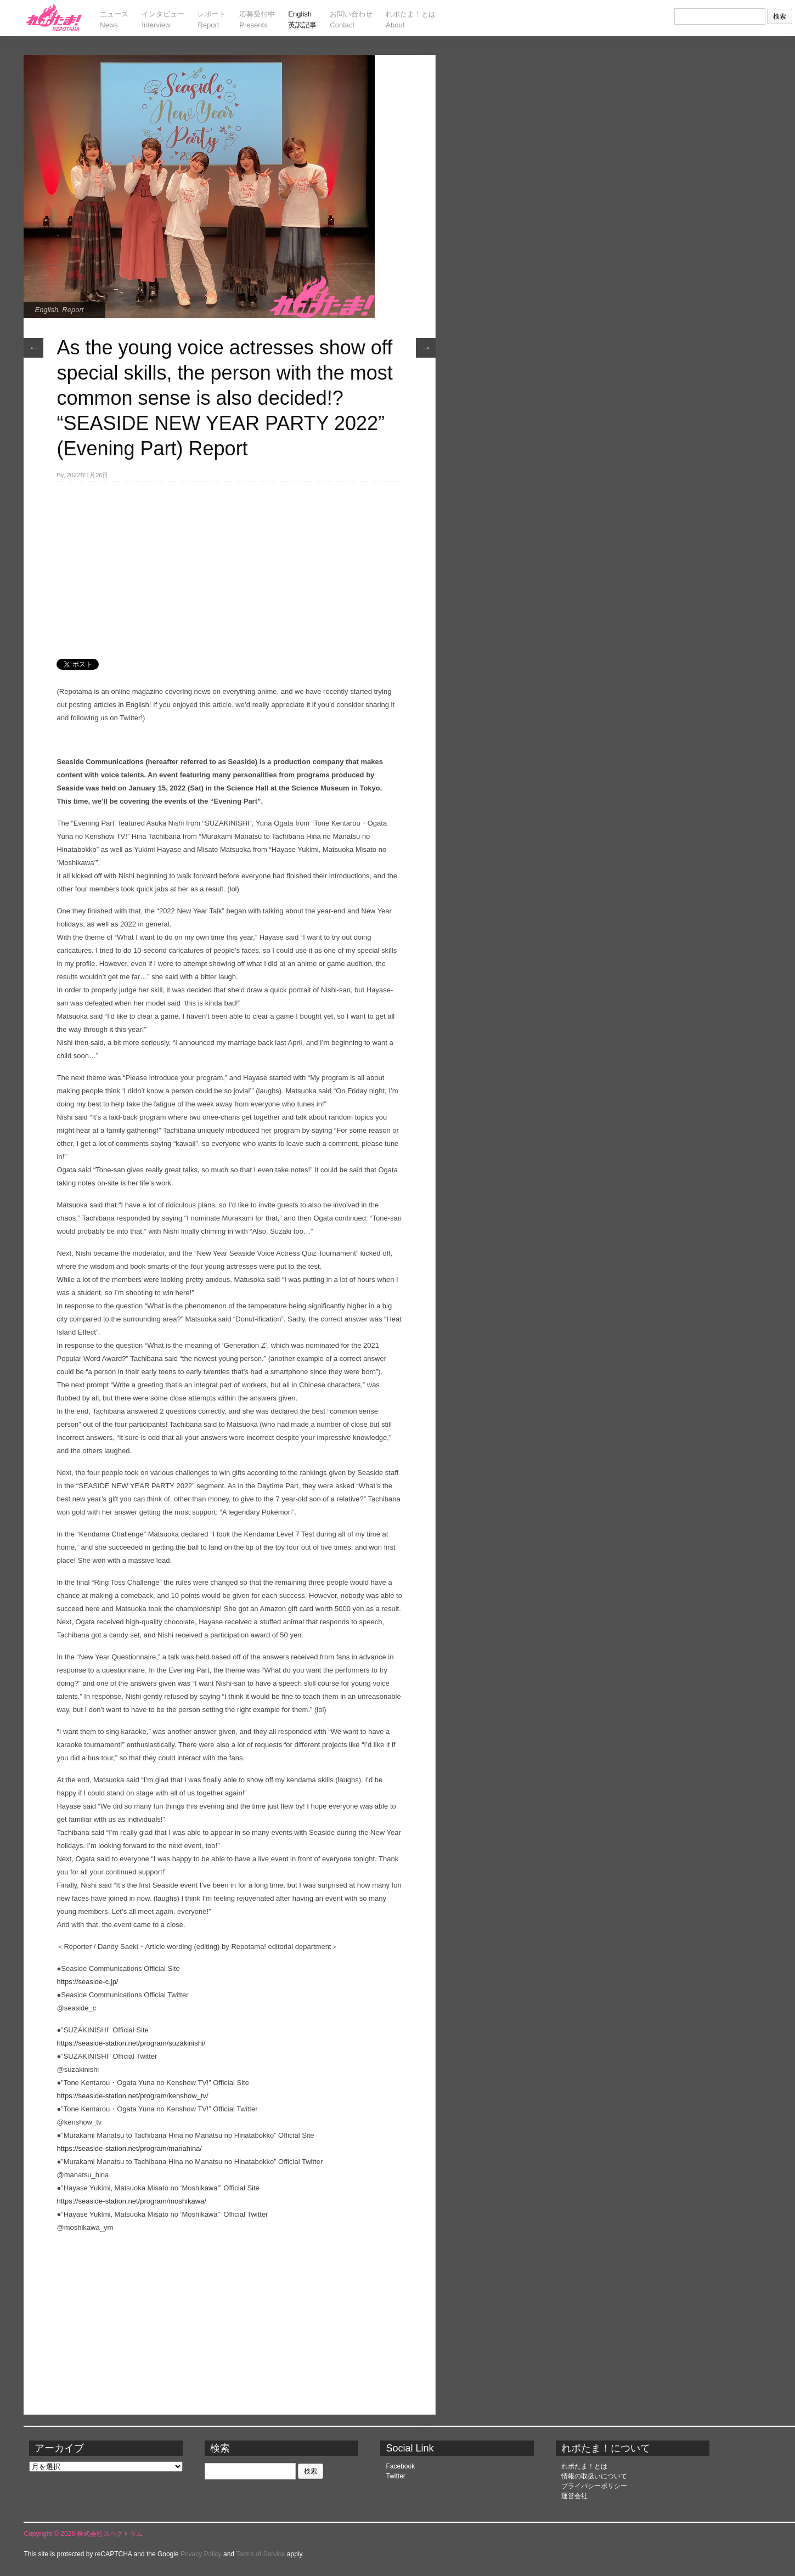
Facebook (400, 2466)
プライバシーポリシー (594, 2486)
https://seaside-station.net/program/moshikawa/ (131, 2201)
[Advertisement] (229, 564)
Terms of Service (260, 2554)
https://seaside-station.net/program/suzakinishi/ (131, 2043)
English (46, 310)
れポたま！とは (584, 2466)
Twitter (395, 2476)
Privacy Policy (201, 2554)
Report (72, 310)
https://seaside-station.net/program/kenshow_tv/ (132, 2096)
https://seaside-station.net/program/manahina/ (129, 2148)
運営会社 (574, 2496)
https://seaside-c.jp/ (87, 1982)
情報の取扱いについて (594, 2476)
